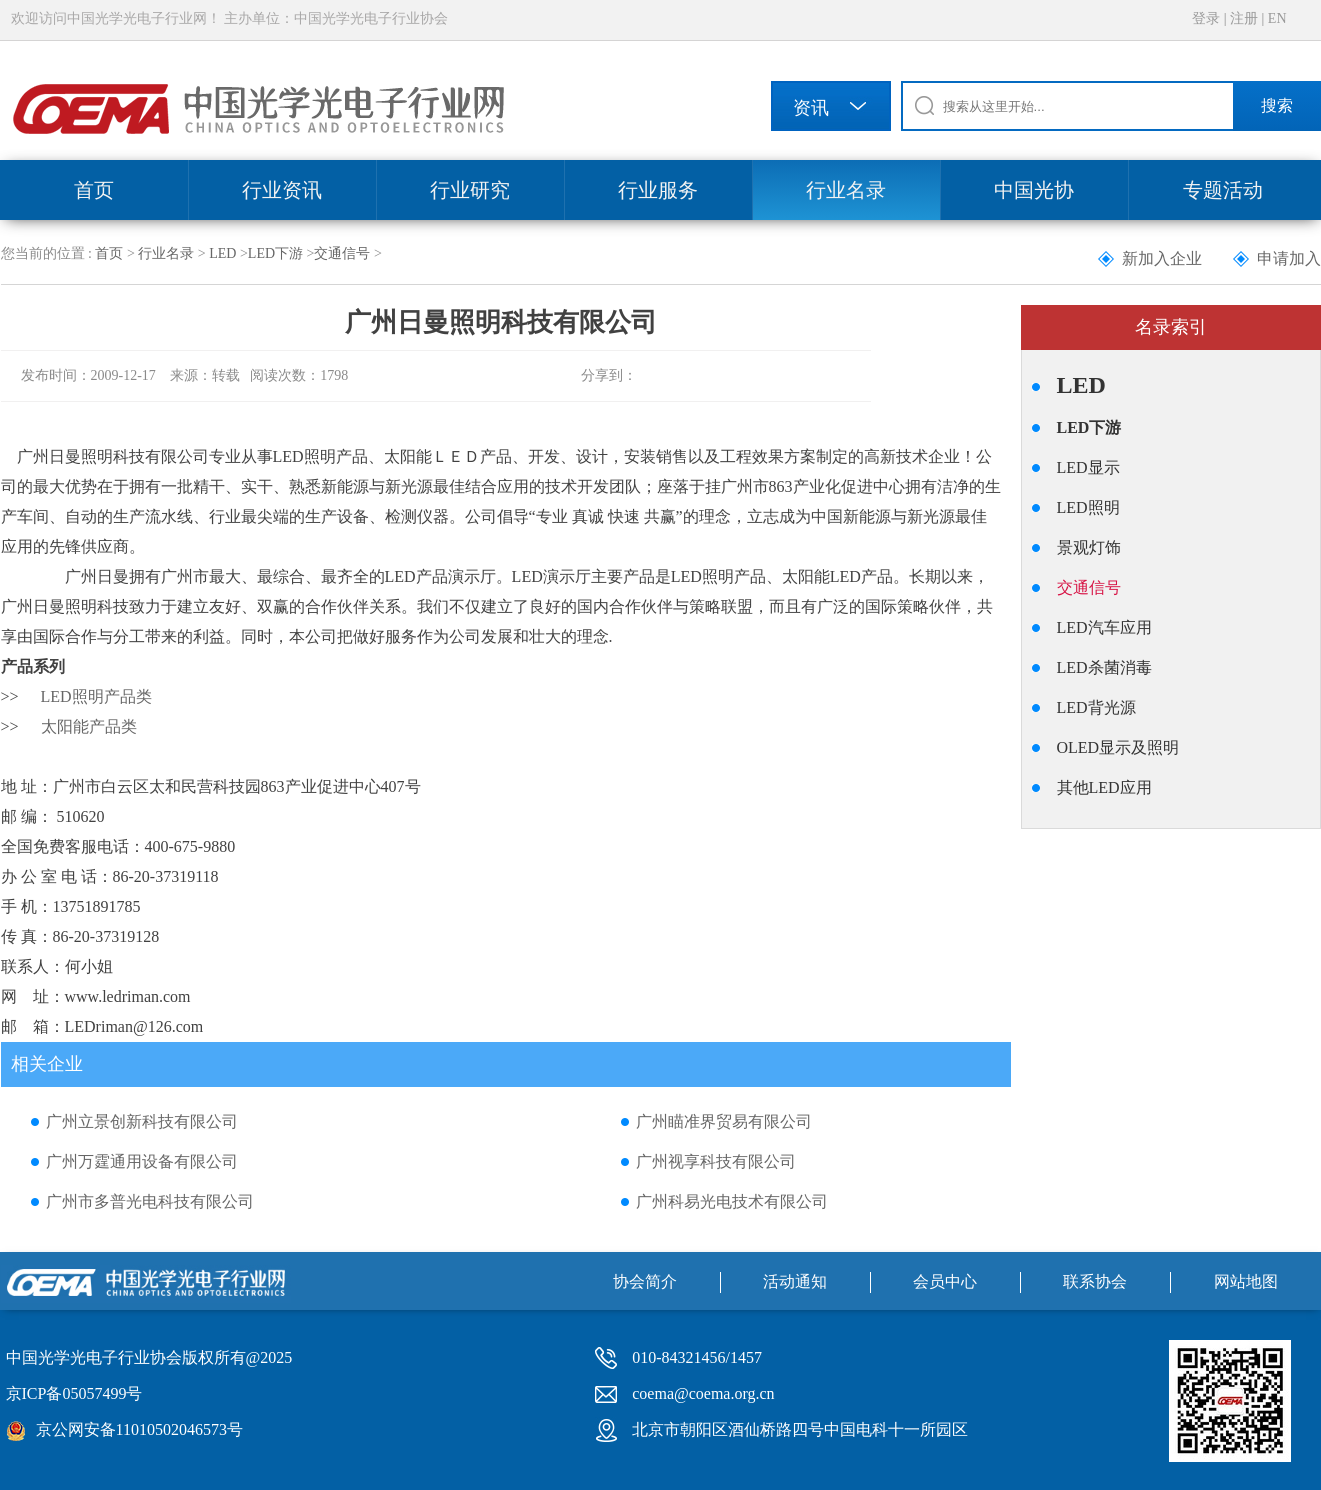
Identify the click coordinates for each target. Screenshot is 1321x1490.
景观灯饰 (1089, 547)
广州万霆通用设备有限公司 (142, 1161)
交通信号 (342, 253)
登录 (1206, 18)
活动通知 (795, 1281)
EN (1277, 18)
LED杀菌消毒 (1104, 667)
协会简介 (645, 1281)
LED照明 (1088, 507)
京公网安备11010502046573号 (139, 1429)
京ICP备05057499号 (74, 1393)
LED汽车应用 (1104, 627)
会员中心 (945, 1281)
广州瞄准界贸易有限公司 (724, 1121)
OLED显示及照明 (1118, 747)
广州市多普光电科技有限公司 (150, 1201)
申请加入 (1289, 258)
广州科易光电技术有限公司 (732, 1201)
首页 (94, 190)
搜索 (1277, 105)
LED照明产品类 (96, 696)
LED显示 (1088, 467)
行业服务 (658, 190)
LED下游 (275, 253)
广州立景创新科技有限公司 (142, 1121)
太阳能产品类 (89, 726)
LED (222, 253)
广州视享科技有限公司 (716, 1161)
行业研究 (470, 190)
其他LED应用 (1104, 787)
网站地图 (1246, 1281)
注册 (1244, 18)
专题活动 (1223, 190)
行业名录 (846, 190)
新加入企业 (1162, 258)
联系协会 (1095, 1281)
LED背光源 (1096, 707)
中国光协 (1034, 190)
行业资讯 (282, 190)
